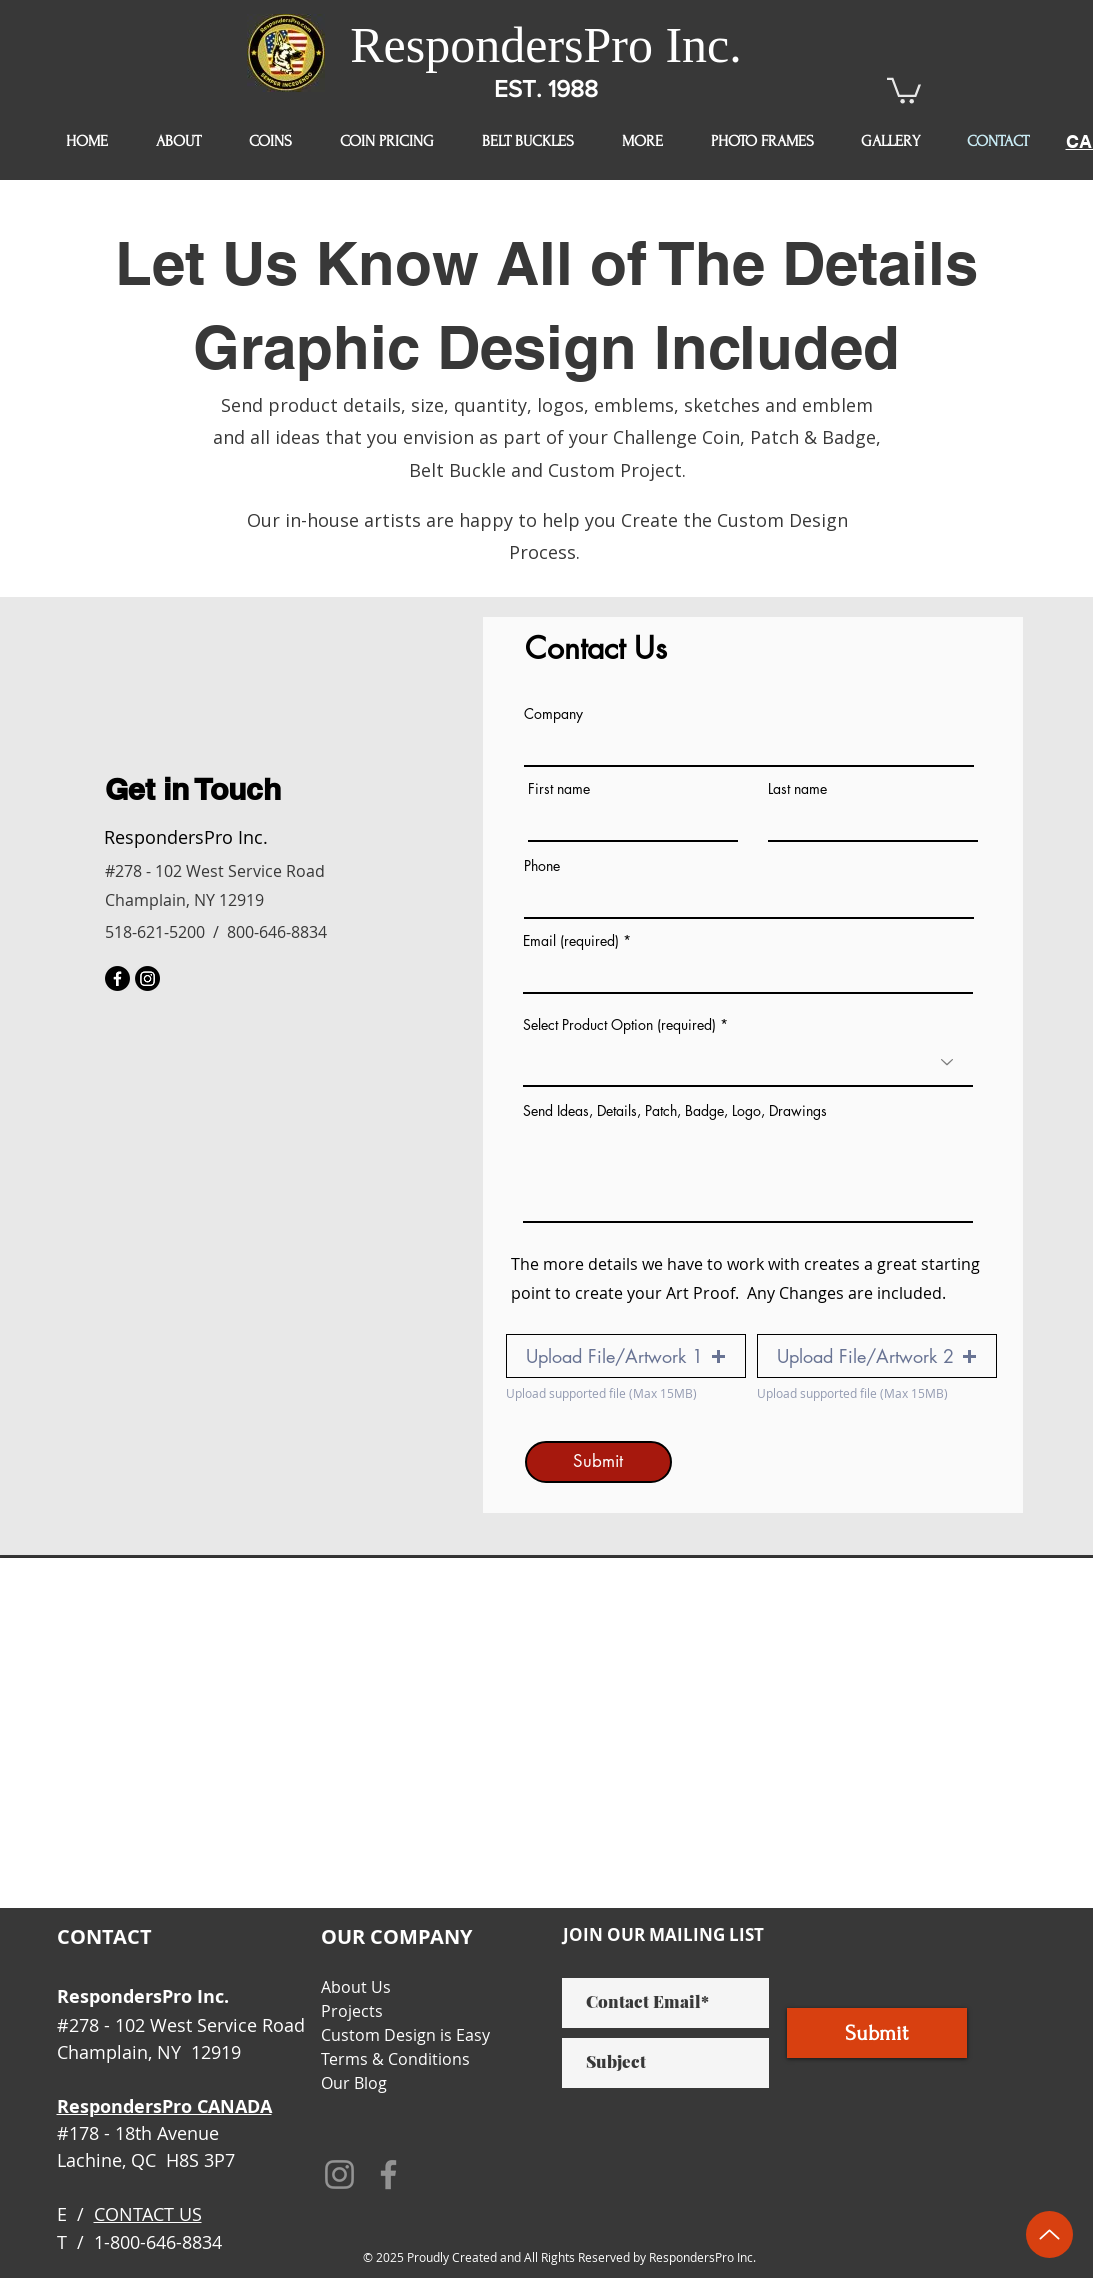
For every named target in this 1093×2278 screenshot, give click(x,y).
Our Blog (354, 2083)
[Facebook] (117, 978)
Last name (797, 789)
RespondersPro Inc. (546, 45)
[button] (904, 89)
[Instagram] (147, 978)
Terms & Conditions (395, 2059)
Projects (352, 2011)
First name (559, 789)
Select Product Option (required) (619, 1025)
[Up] (1049, 2234)
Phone (542, 866)
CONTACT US (148, 2214)
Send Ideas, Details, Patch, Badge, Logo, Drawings (675, 1111)
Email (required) (571, 941)
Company (553, 714)
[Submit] (598, 1462)
